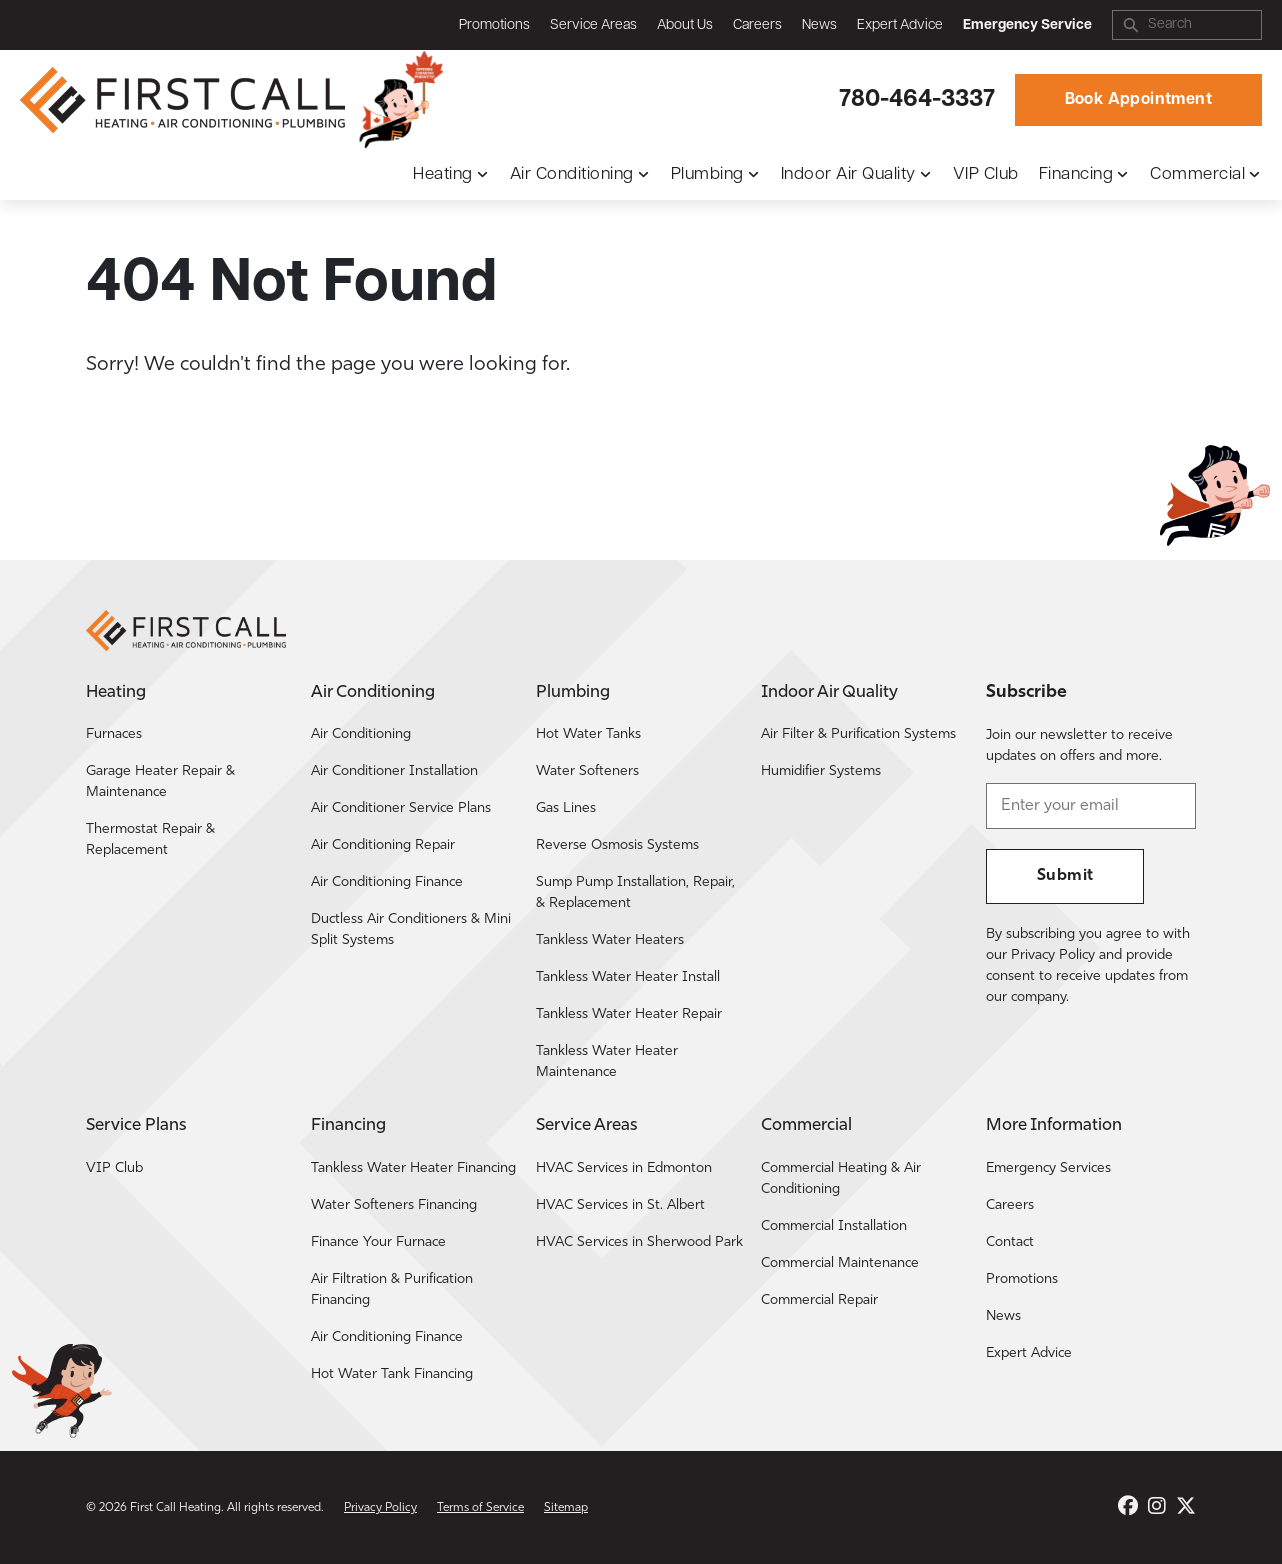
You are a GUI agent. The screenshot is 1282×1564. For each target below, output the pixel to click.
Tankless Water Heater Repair (629, 1014)
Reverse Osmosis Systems (617, 845)
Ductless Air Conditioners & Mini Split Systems (411, 930)
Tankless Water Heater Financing (413, 1168)
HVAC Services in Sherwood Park (639, 1242)
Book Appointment (1138, 100)
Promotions (494, 25)
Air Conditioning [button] (572, 174)
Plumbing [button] (707, 174)
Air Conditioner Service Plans (401, 808)
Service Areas (593, 25)
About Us (685, 25)
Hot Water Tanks (588, 734)
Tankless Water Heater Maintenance (607, 1062)
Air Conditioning (361, 734)
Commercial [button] (1197, 174)
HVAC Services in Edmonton (624, 1168)
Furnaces (114, 734)
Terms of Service (480, 1508)
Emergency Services (1048, 1168)
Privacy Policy (380, 1508)
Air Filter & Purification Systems (858, 734)
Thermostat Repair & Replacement (150, 840)
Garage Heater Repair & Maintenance (160, 782)
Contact (1010, 1242)
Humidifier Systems (821, 771)
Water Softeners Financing (394, 1205)
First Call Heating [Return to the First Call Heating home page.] (175, 1508)
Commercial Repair (819, 1300)
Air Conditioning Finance (387, 882)
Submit (1065, 876)
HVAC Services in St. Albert (620, 1205)
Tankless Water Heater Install (628, 977)
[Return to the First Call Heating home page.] (185, 100)
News (819, 25)
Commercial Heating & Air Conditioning (841, 1179)
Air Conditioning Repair (383, 845)
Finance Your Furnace (378, 1242)
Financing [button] (1076, 174)
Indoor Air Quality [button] (848, 174)
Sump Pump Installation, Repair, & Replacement (635, 893)
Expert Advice (900, 25)
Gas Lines (566, 808)
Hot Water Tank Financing (392, 1374)
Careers (757, 25)
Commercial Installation (834, 1226)
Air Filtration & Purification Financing (392, 1290)
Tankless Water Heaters (610, 940)
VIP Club (986, 174)
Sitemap (566, 1508)
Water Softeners (587, 771)
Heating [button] (443, 174)
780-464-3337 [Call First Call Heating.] (917, 100)
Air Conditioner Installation (394, 771)
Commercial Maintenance (840, 1263)
